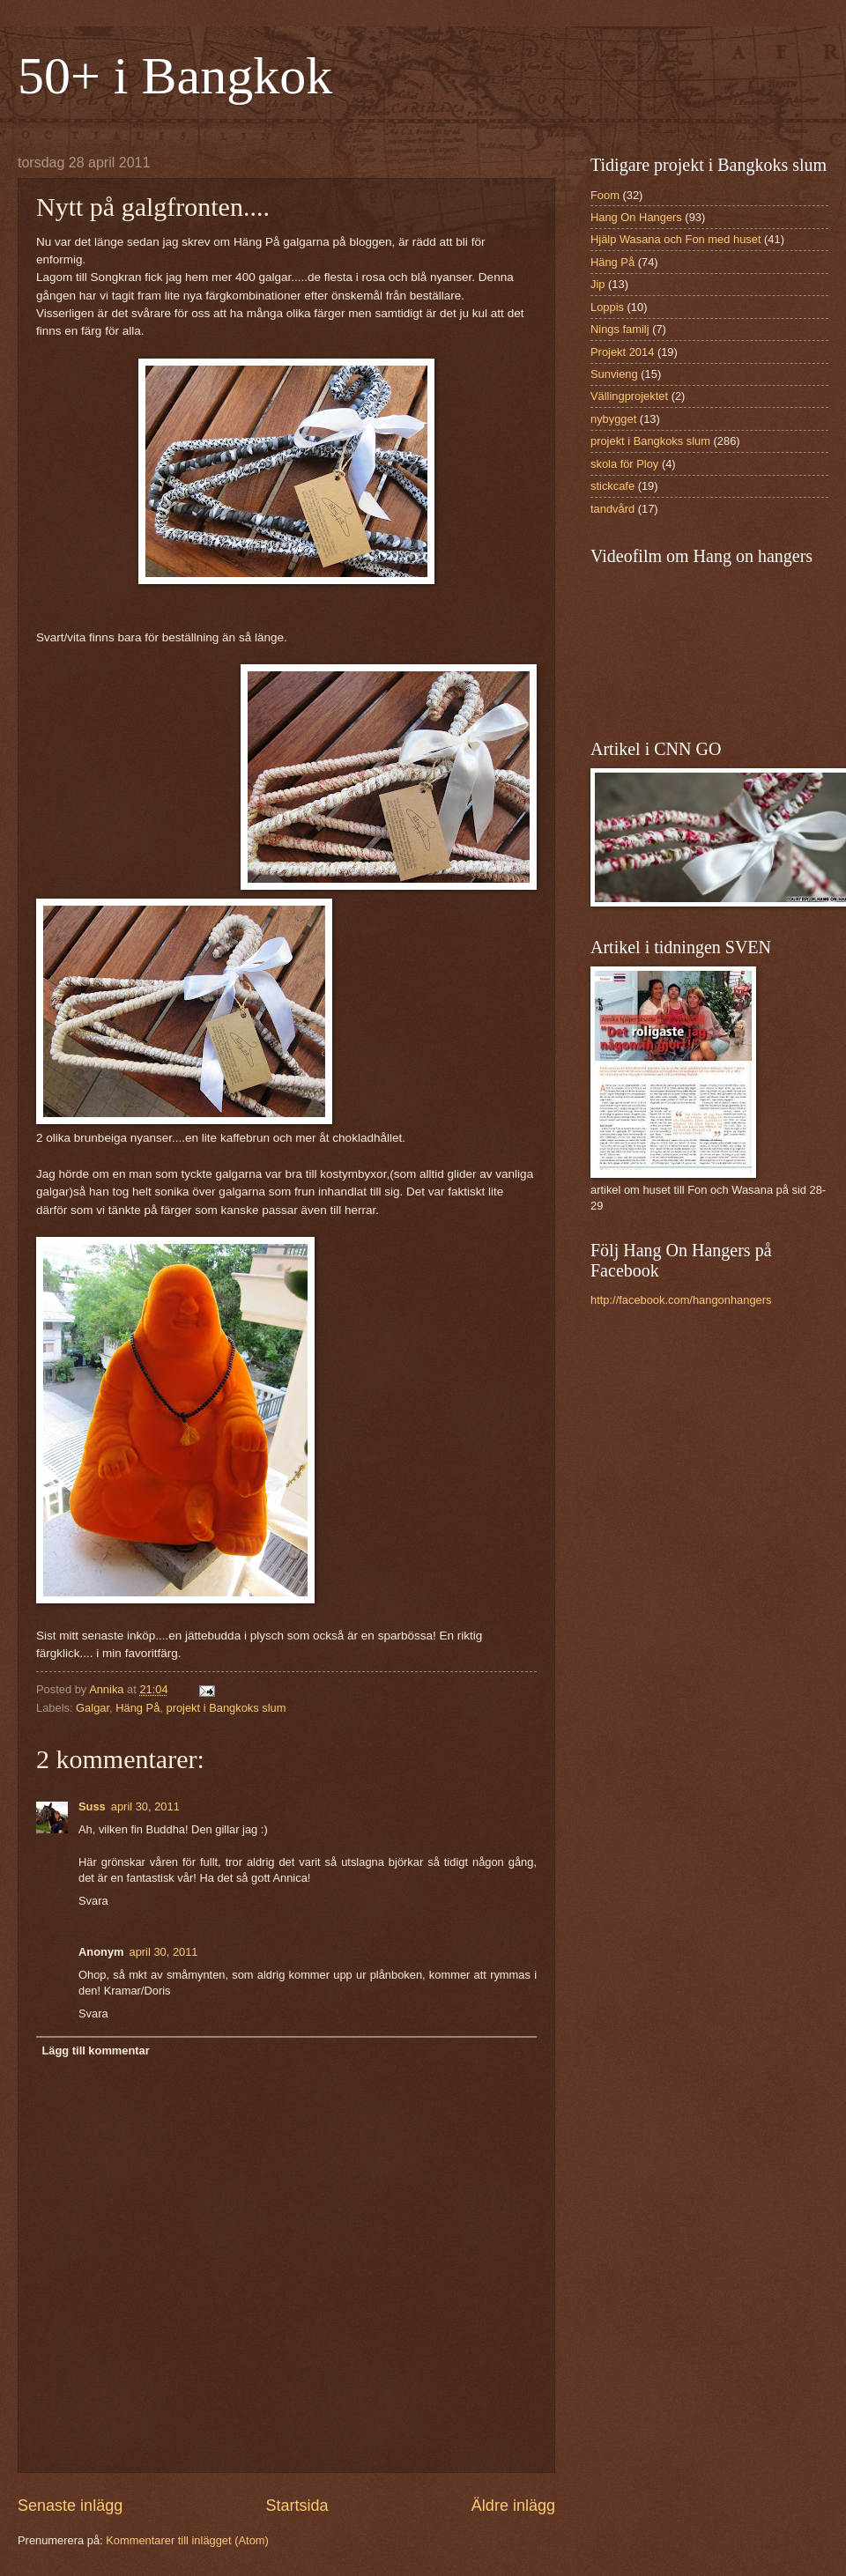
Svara (93, 1900)
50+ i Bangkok (175, 76)
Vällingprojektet (629, 396)
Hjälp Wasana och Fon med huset (675, 239)
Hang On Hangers (636, 217)
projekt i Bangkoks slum (226, 1707)
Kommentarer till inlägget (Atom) (187, 2540)
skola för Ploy (624, 463)
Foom (605, 195)
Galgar (92, 1707)
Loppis (607, 307)
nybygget (613, 419)
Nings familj (619, 329)
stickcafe (612, 485)
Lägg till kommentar (95, 2050)
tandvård (612, 508)
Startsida (296, 2505)
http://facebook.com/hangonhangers (680, 1300)
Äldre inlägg (513, 2505)
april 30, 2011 (145, 1806)
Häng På (137, 1707)
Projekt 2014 (622, 352)
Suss (92, 1806)
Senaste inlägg (70, 2505)
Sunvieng (614, 374)
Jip (597, 284)
